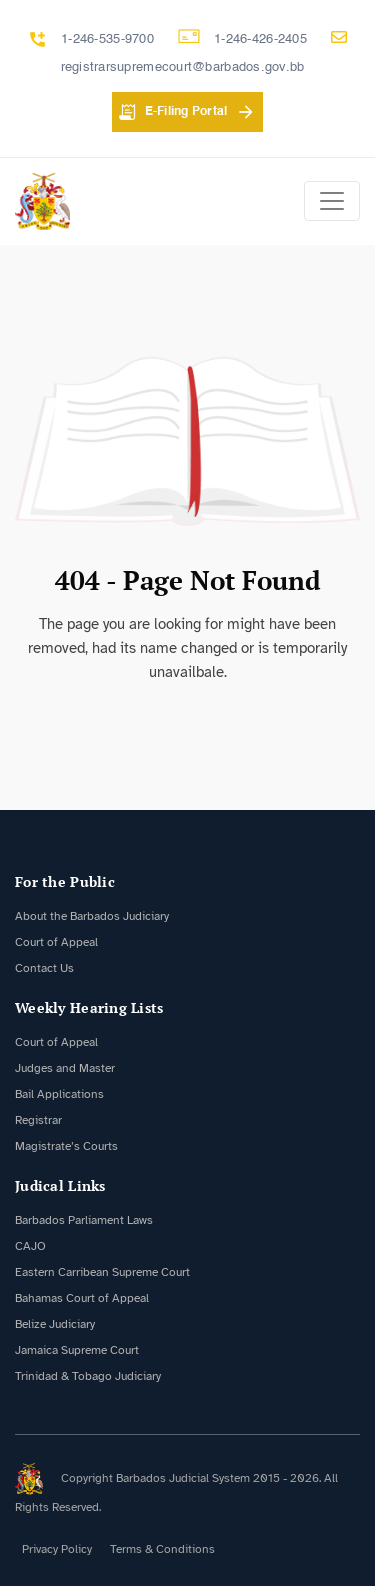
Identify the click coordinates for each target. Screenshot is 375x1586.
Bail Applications (59, 1094)
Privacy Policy (57, 1549)
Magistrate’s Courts (66, 1146)
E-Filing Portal (187, 112)
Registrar (38, 1120)
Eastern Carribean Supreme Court (102, 1272)
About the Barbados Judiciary (92, 916)
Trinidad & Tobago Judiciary (88, 1376)
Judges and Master (65, 1068)
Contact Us (44, 968)
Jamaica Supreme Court (77, 1350)
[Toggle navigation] (332, 201)
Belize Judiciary (55, 1324)
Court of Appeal (56, 942)
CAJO (30, 1246)
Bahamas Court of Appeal (82, 1298)
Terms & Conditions (162, 1549)
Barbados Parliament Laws (84, 1220)
